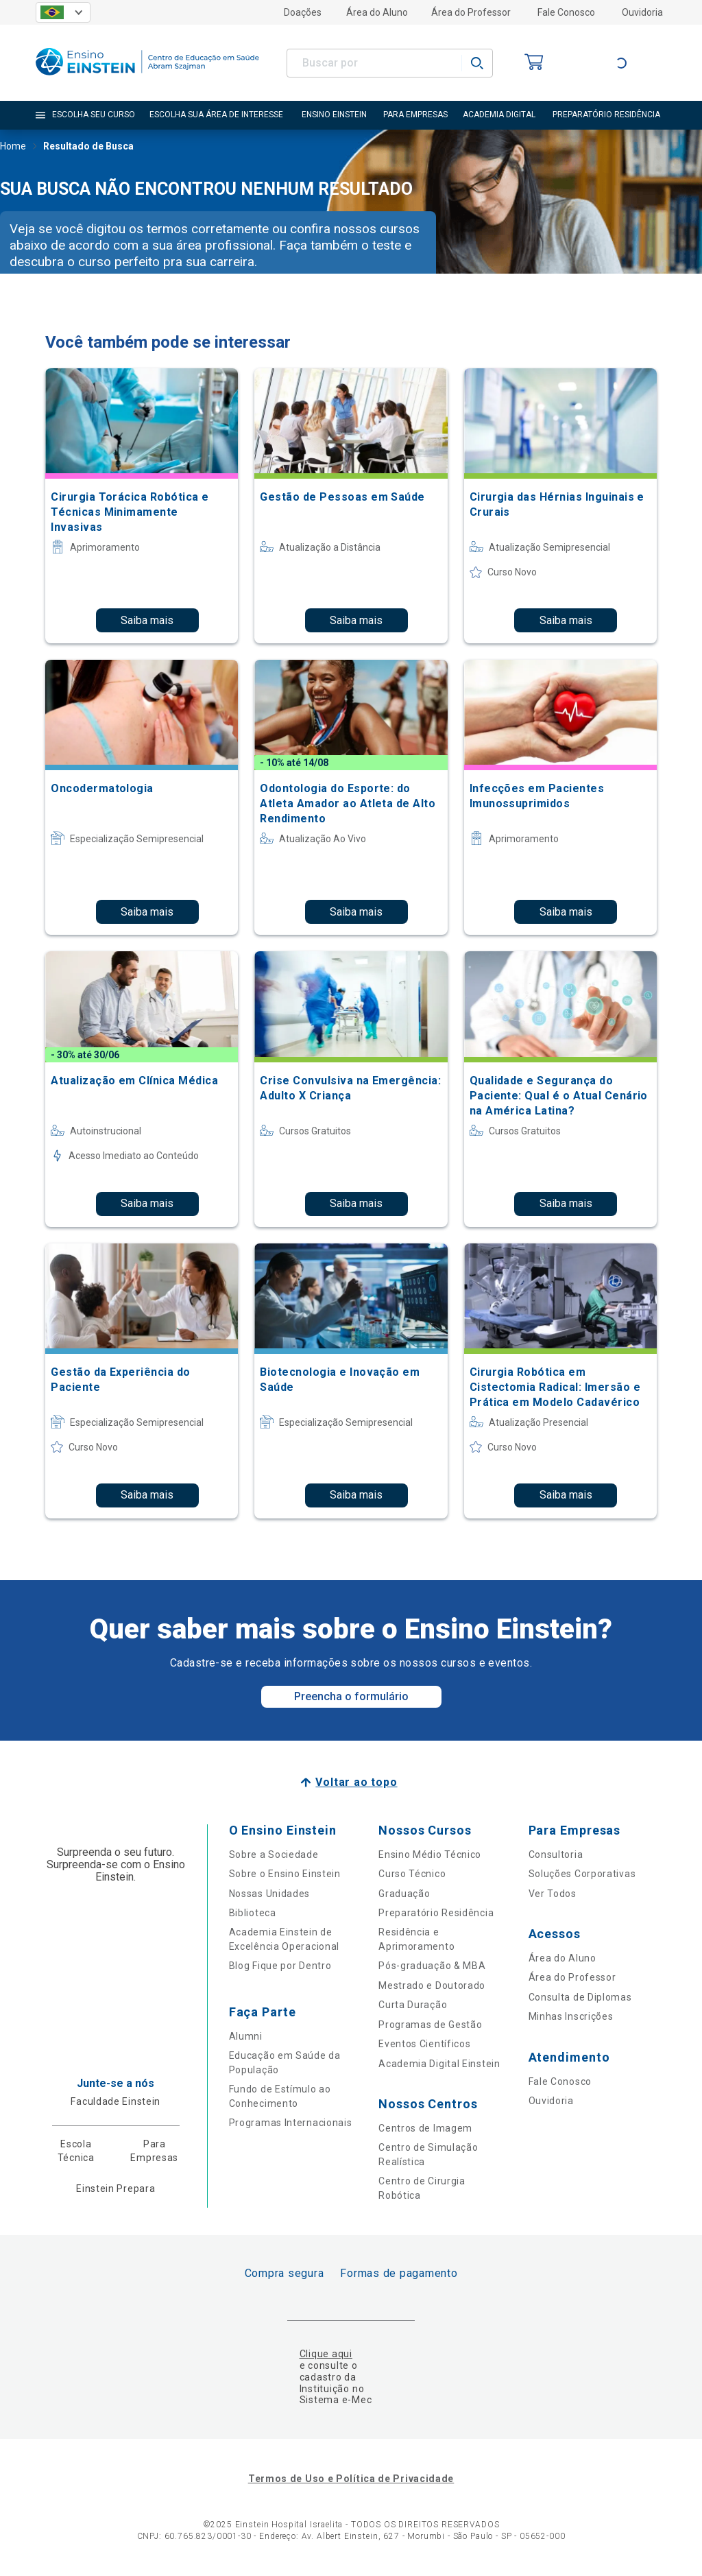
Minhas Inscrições (571, 2016)
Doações (303, 12)
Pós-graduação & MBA (431, 1965)
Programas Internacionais (290, 2122)
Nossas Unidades (270, 1893)
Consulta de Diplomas (580, 1997)
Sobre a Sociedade (274, 1854)
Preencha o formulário (351, 1696)
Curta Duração (412, 2004)
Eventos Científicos (424, 2043)
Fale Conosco (566, 12)
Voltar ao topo (356, 1782)
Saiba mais (147, 620)
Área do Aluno (377, 12)
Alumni (246, 2036)
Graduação (404, 1893)
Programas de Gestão (430, 2024)
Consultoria (556, 1854)
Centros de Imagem (425, 2128)
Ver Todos (553, 1893)
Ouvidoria (642, 12)
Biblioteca (252, 1912)
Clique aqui (326, 2353)
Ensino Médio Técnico (429, 1854)
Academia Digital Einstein (439, 2063)
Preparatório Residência (436, 1912)
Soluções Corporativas (582, 1873)
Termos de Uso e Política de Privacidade (351, 2478)
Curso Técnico (412, 1873)
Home (13, 147)
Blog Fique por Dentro (280, 1965)
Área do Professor (471, 12)
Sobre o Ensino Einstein (285, 1873)
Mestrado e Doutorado (431, 1985)
